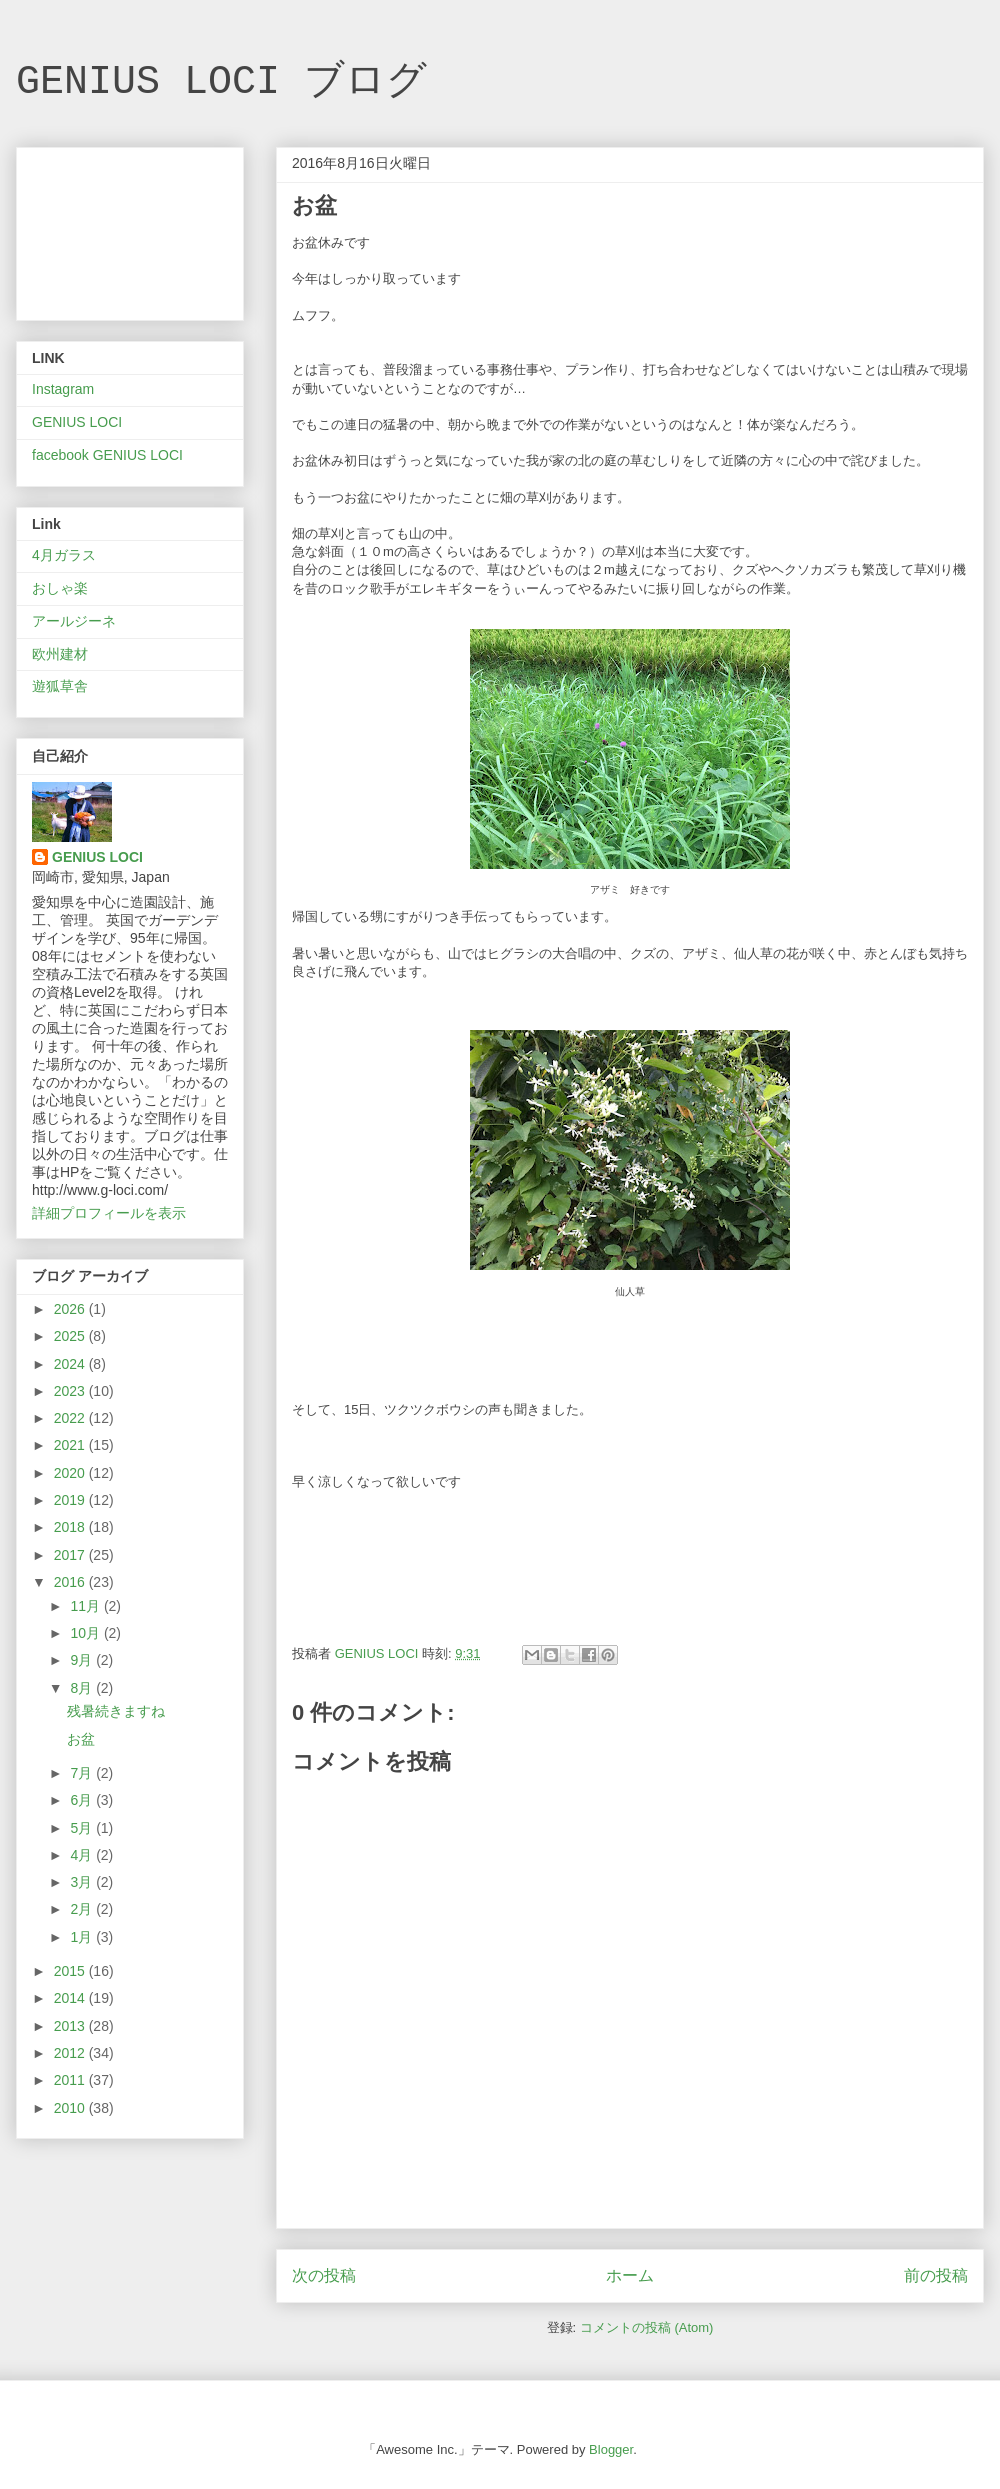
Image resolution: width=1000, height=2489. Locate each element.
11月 (86, 1606)
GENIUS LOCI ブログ (221, 82)
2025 (71, 1336)
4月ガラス (64, 555)
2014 (71, 1998)
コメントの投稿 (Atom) (647, 2327)
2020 (71, 1473)
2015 (71, 1971)
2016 (71, 1582)
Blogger (611, 2449)
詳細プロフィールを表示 (109, 1213)
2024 (71, 1364)
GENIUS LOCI (77, 422)
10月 (86, 1633)
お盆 (81, 1739)
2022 (71, 1418)
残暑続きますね (116, 1711)
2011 (71, 2080)
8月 (83, 1688)
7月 (83, 1773)
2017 (71, 1555)
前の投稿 (936, 2275)
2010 (71, 2108)
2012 (71, 2053)
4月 (83, 1855)
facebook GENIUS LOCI (107, 455)
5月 (83, 1828)
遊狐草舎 (60, 686)
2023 (71, 1391)
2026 (71, 1309)
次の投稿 (324, 2275)
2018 (71, 1527)
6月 (83, 1800)
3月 (83, 1882)
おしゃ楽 (60, 588)
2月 (83, 1909)
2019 (71, 1500)
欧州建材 (60, 654)
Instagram (63, 389)
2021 (71, 1445)
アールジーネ (74, 621)
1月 (83, 1937)
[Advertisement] (130, 230)
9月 (83, 1660)
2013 (71, 2026)
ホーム (630, 2275)
